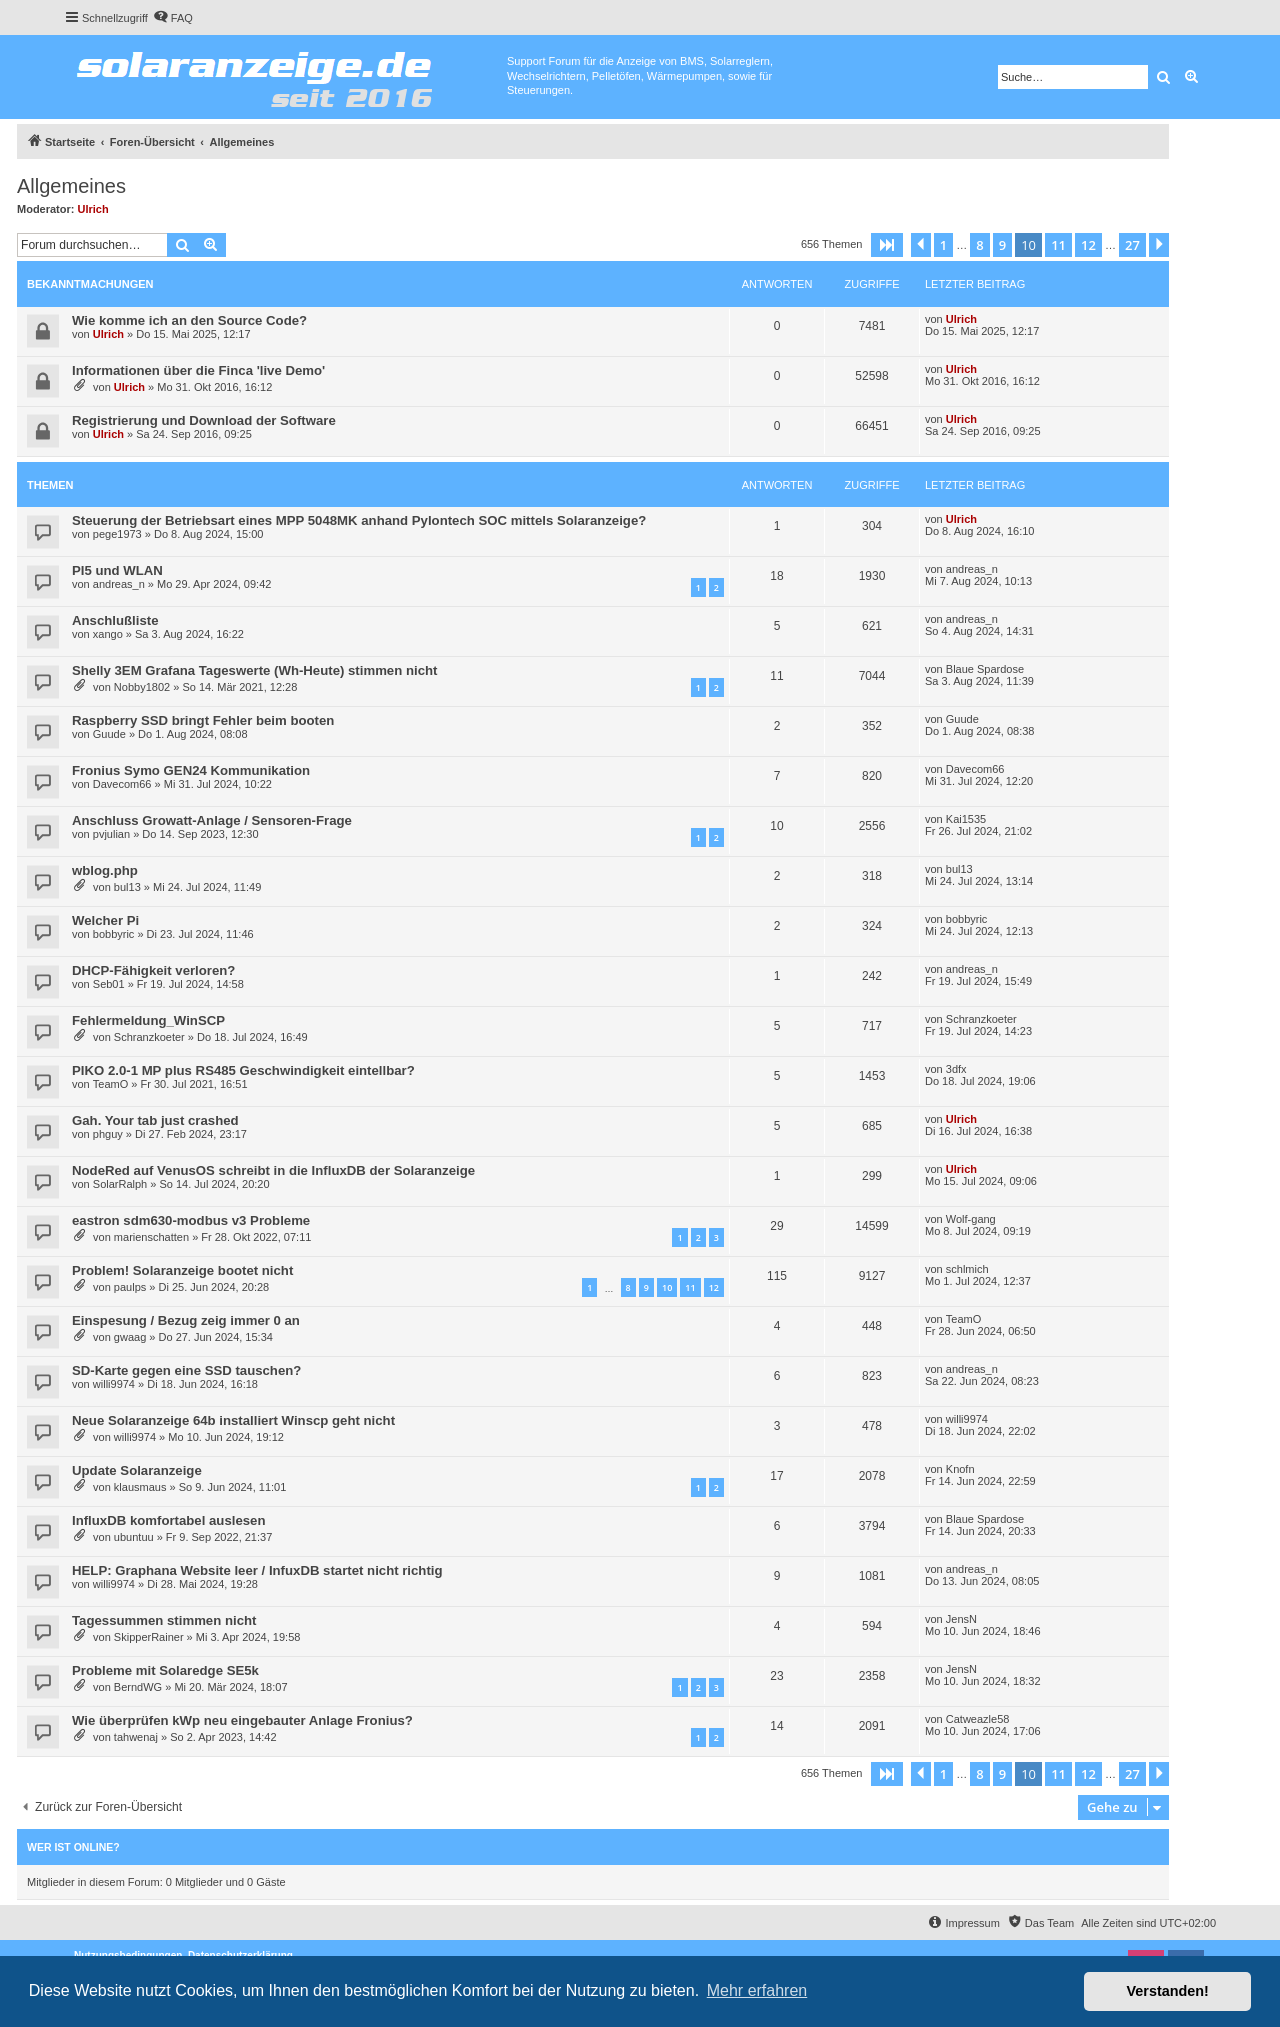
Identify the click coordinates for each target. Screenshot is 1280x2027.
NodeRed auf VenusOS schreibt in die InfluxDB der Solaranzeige (273, 1170)
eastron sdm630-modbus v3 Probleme (191, 1220)
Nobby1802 (142, 687)
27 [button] (1132, 245)
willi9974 (114, 1384)
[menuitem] (173, 18)
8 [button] (979, 245)
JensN (961, 1619)
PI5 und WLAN (117, 570)
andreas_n (119, 584)
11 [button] (1058, 245)
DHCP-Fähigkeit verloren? (153, 970)
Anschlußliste (115, 620)
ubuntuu (134, 1537)
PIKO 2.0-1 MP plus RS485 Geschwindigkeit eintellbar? (243, 1070)
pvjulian (111, 834)
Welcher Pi (105, 920)
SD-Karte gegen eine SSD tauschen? (186, 1370)
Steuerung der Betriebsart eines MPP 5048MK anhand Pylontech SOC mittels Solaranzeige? (359, 520)
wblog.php (105, 870)
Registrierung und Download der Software (204, 420)
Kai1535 (966, 819)
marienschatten (151, 1237)
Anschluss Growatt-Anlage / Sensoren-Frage (212, 820)
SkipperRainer (149, 1637)
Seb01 (109, 984)
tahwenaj (136, 1737)
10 (667, 1287)
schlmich (967, 1269)
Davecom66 (122, 784)
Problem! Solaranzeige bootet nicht (182, 1270)
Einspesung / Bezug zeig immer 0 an (186, 1320)
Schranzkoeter (149, 1037)
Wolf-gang (971, 1219)
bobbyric (114, 934)
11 (690, 1287)
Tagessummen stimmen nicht (164, 1620)
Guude (109, 734)
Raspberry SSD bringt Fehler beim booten (203, 720)
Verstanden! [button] (1168, 1991)
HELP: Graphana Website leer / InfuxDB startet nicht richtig (257, 1570)
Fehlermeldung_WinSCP (148, 1020)
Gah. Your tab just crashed (155, 1120)
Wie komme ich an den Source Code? (189, 320)
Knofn (960, 1469)
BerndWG (138, 1687)
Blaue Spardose (985, 669)
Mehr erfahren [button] (757, 1990)
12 (714, 1287)
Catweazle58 (978, 1719)
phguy (108, 1134)
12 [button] (1088, 245)
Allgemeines (71, 186)
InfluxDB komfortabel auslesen (168, 1520)
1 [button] (943, 245)
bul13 (127, 887)
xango (108, 634)
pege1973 (117, 534)
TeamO (110, 1084)
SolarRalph (120, 1184)
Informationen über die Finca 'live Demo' (198, 370)
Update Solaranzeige (137, 1470)
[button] (887, 245)
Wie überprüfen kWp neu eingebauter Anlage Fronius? (242, 1720)
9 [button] (1002, 245)
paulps (130, 1287)
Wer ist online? (73, 1847)
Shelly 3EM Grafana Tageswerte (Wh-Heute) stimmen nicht (254, 670)
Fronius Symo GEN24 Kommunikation (191, 770)
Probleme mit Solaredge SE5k (165, 1670)
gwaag (130, 1337)
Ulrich (93, 209)
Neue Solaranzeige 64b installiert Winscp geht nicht (233, 1420)
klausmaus (140, 1487)
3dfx (956, 1069)
